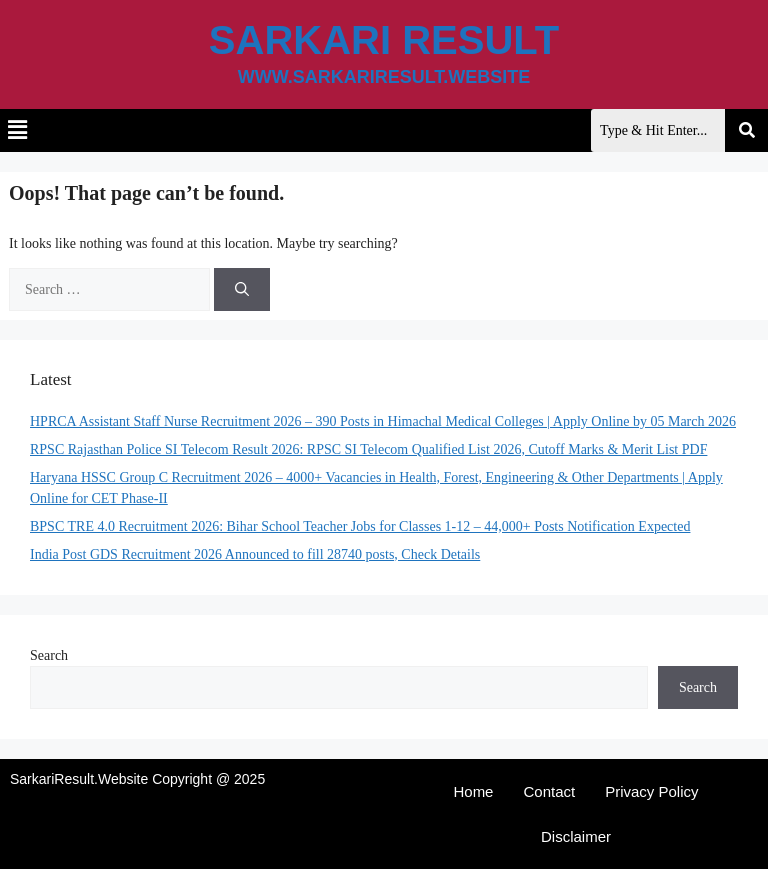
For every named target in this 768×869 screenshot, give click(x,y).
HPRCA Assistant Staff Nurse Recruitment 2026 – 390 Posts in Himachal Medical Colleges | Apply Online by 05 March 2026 (383, 421)
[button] (17, 131)
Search (49, 655)
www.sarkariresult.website (384, 77)
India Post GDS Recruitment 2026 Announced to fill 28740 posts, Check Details (255, 554)
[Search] (242, 289)
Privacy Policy (651, 791)
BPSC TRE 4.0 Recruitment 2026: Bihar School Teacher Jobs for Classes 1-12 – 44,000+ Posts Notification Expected (360, 526)
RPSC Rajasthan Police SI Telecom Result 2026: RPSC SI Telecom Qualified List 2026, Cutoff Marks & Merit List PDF (368, 449)
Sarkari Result (384, 40)
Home (473, 791)
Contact (549, 791)
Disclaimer (576, 836)
